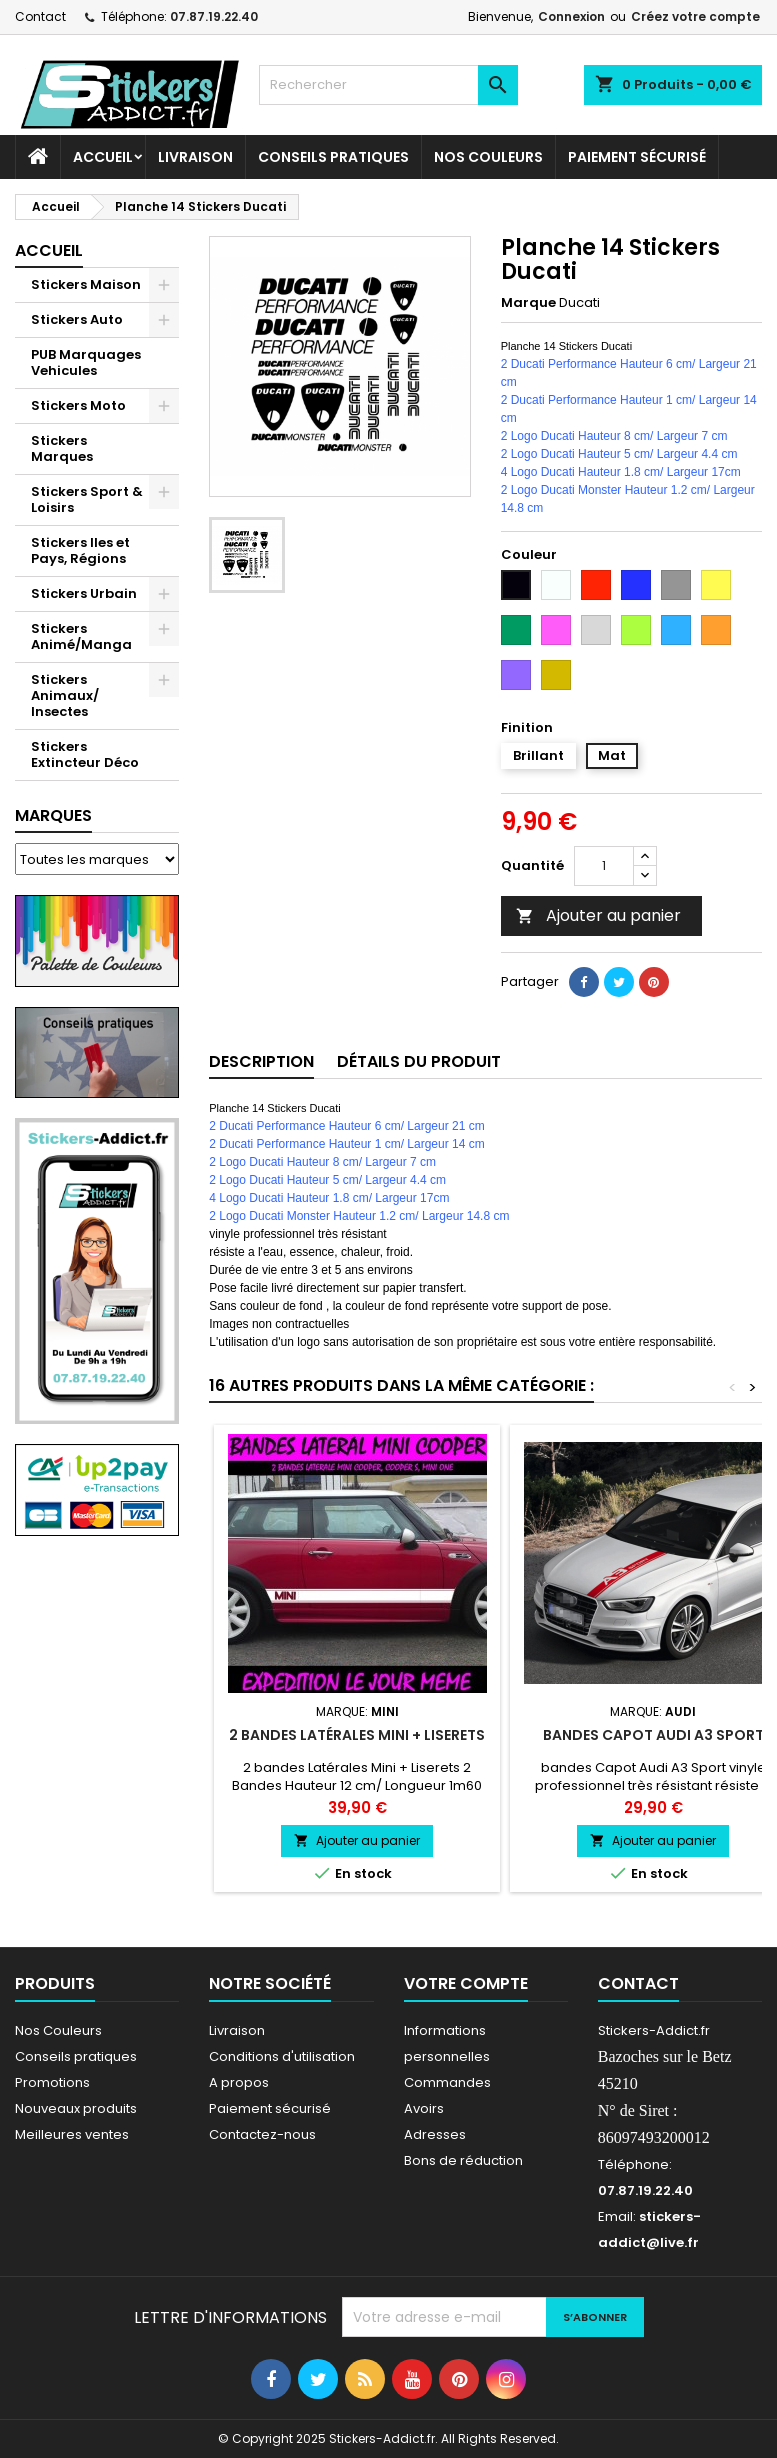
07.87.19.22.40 (214, 16)
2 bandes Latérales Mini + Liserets (357, 1735)
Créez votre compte (695, 16)
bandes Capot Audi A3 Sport (653, 1735)
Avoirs (424, 2108)
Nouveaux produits (76, 2108)
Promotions (52, 2082)
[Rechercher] (388, 85)
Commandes (447, 2082)
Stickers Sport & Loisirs (87, 499)
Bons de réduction (463, 2160)
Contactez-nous (262, 2134)
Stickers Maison (86, 284)
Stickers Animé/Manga (81, 636)
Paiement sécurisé (637, 157)
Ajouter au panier (598, 915)
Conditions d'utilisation (282, 2056)
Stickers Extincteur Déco (85, 754)
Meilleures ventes (72, 2134)
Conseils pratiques (76, 2056)
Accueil (103, 157)
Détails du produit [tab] (419, 1061)
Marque (528, 303)
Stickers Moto (78, 405)
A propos (239, 2082)
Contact (40, 16)
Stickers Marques (62, 448)
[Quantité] (604, 866)
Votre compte (466, 1983)
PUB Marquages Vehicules (86, 362)
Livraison (195, 157)
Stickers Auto (77, 319)
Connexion (571, 16)
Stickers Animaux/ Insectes (65, 695)
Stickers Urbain (84, 593)
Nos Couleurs (488, 157)
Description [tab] (261, 1061)
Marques (53, 815)
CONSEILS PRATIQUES (333, 157)
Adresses (435, 2134)
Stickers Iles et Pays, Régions (80, 550)
